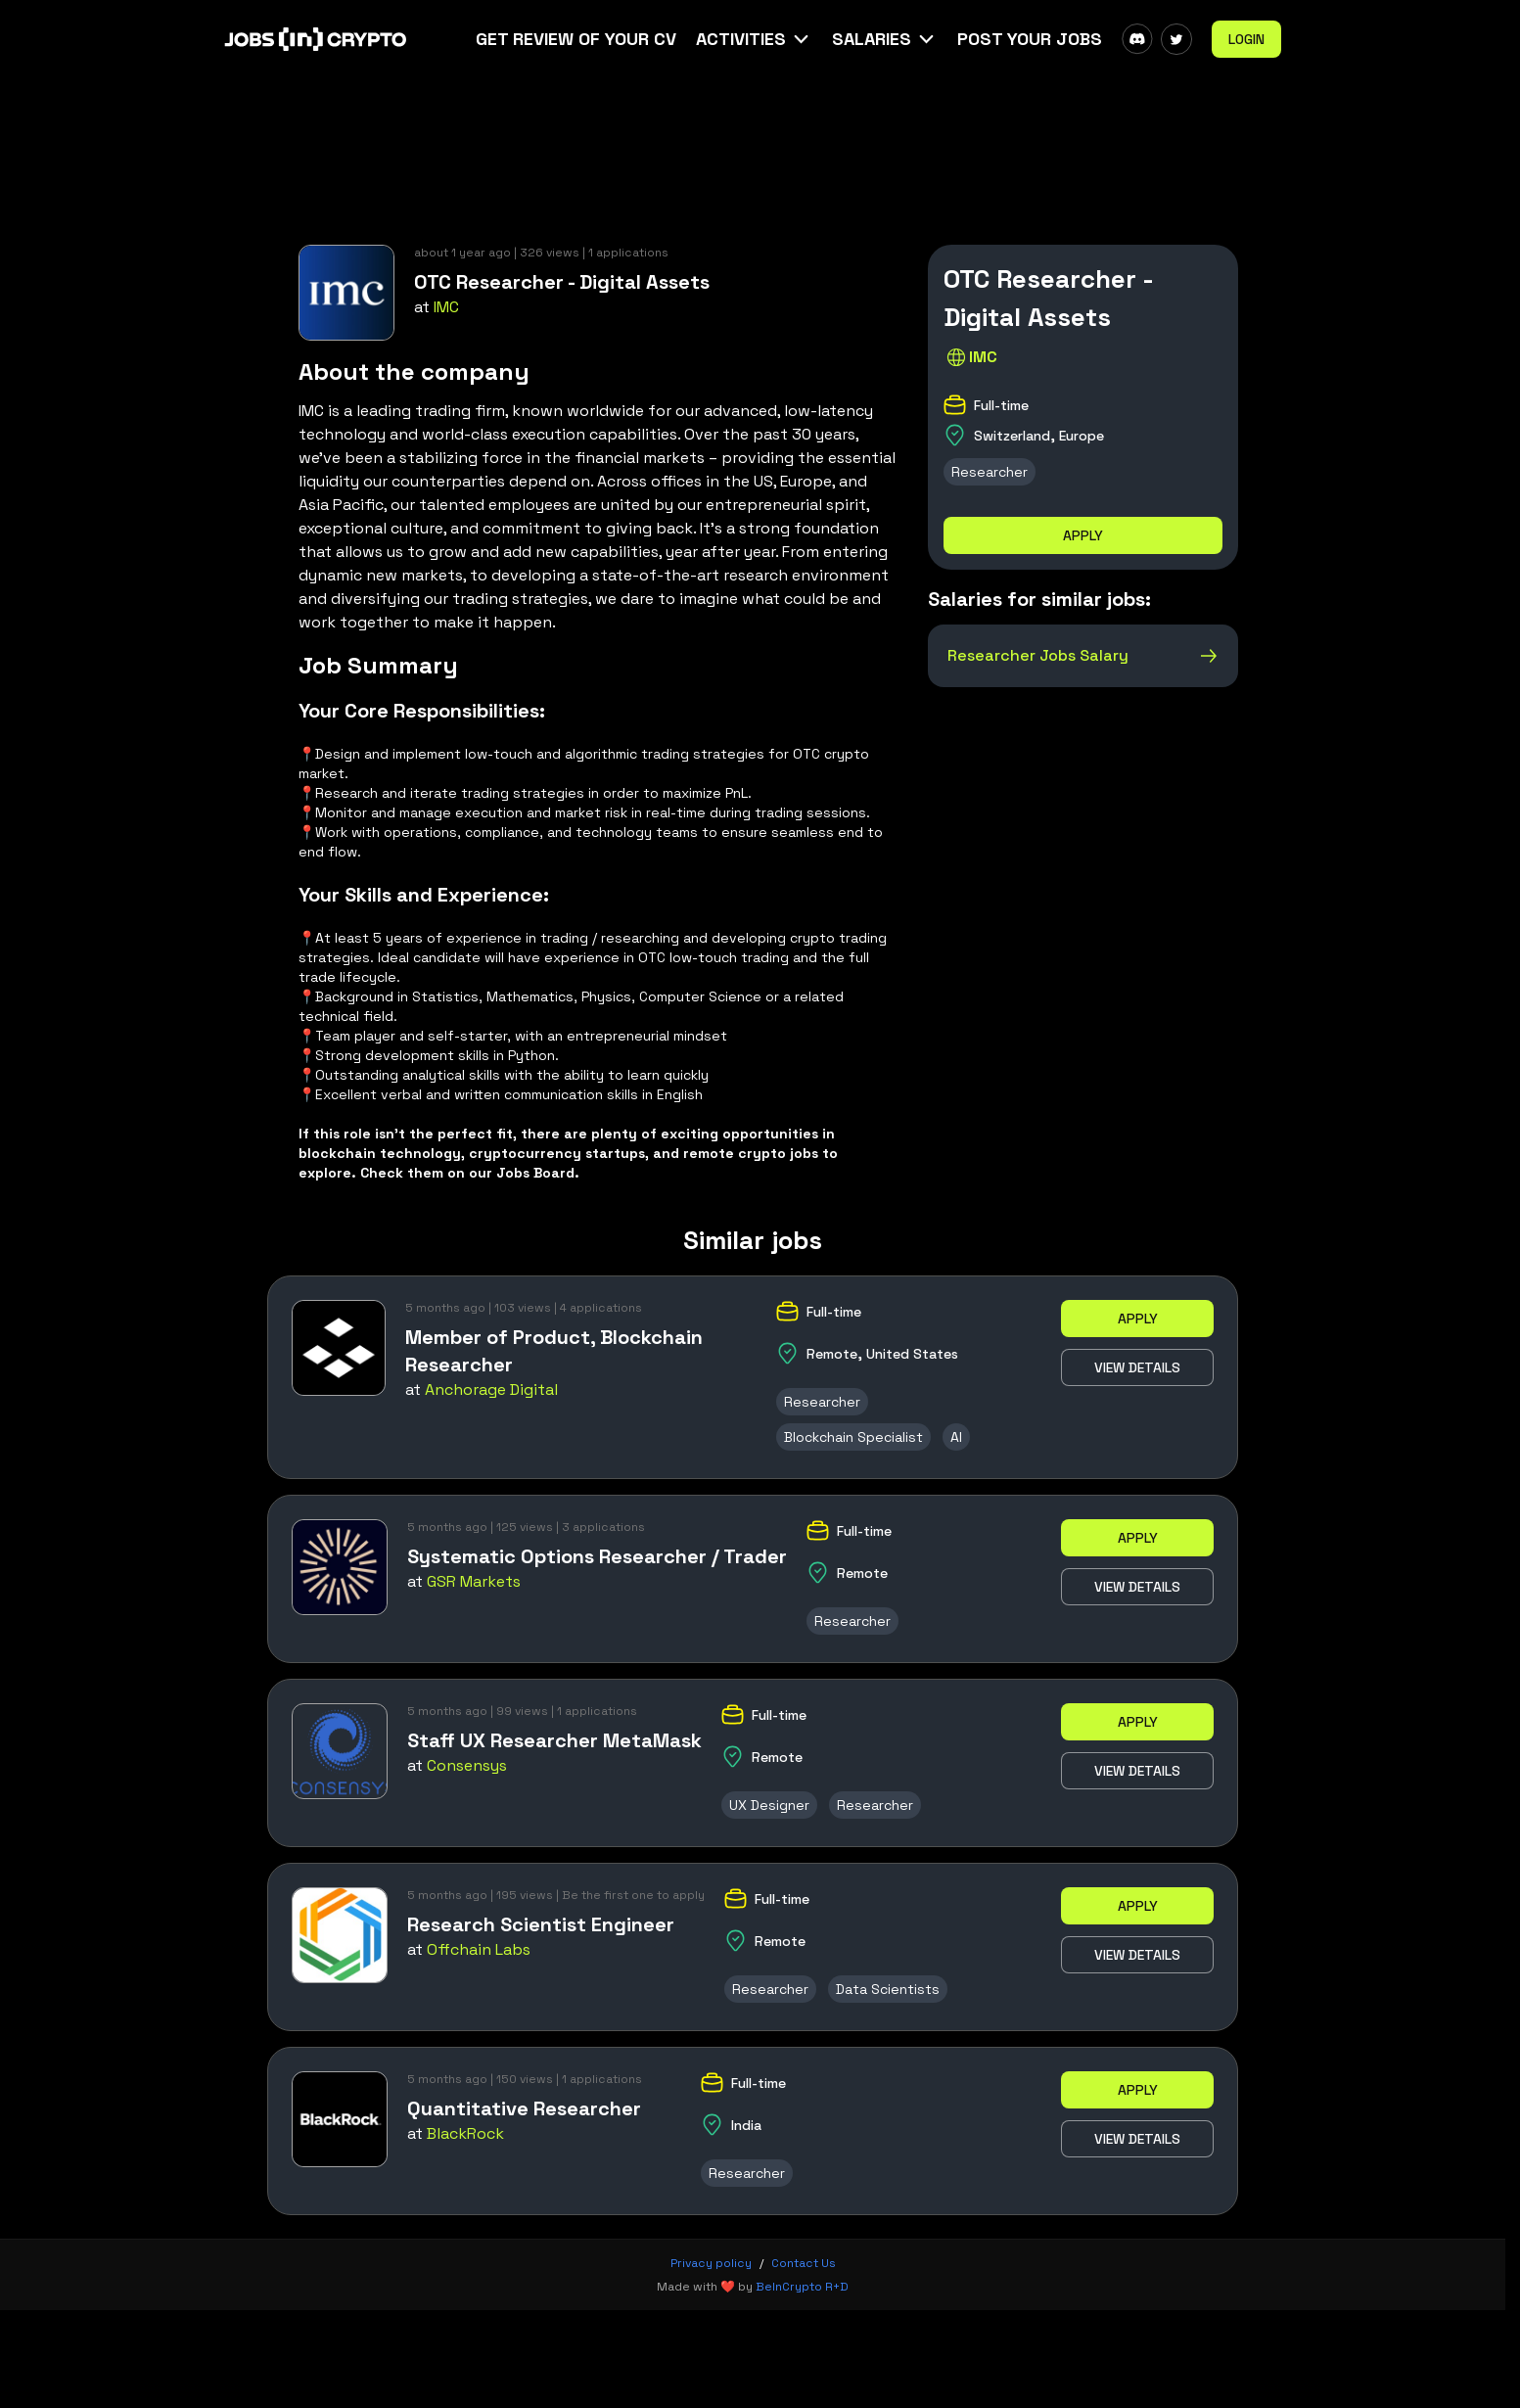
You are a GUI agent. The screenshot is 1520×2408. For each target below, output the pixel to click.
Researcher (989, 472)
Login (1246, 39)
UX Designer (769, 1805)
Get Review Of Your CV (576, 38)
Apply (1083, 535)
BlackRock (465, 2133)
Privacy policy (711, 2263)
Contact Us (803, 2263)
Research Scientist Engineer (540, 1924)
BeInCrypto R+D (802, 2286)
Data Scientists (888, 1989)
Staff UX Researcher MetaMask (554, 1740)
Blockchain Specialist (853, 1437)
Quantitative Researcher (524, 2108)
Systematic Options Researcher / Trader (597, 1556)
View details (1137, 1367)
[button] (754, 39)
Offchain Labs (478, 1949)
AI (956, 1437)
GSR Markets (474, 1581)
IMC (446, 307)
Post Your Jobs (1029, 38)
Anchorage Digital (491, 1389)
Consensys (467, 1765)
